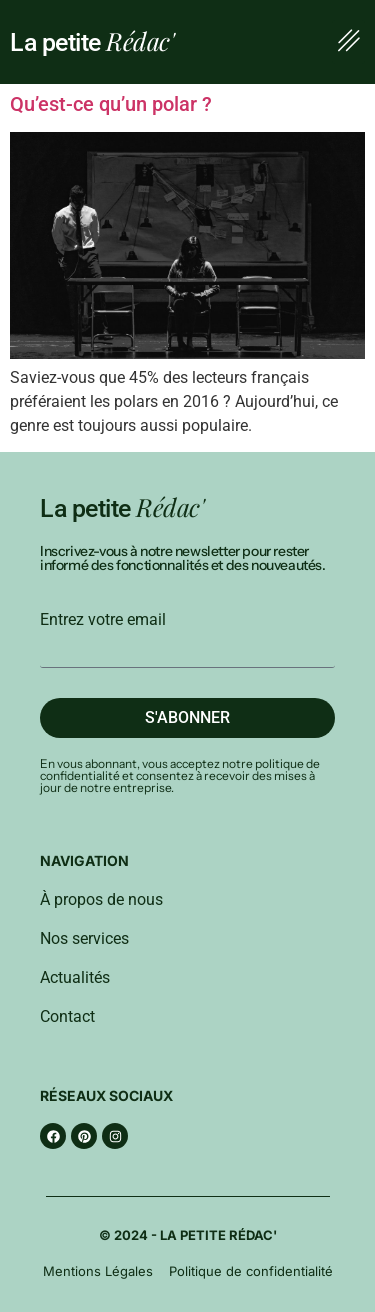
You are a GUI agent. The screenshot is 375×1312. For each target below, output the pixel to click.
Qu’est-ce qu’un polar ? (111, 104)
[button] (348, 42)
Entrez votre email (103, 620)
